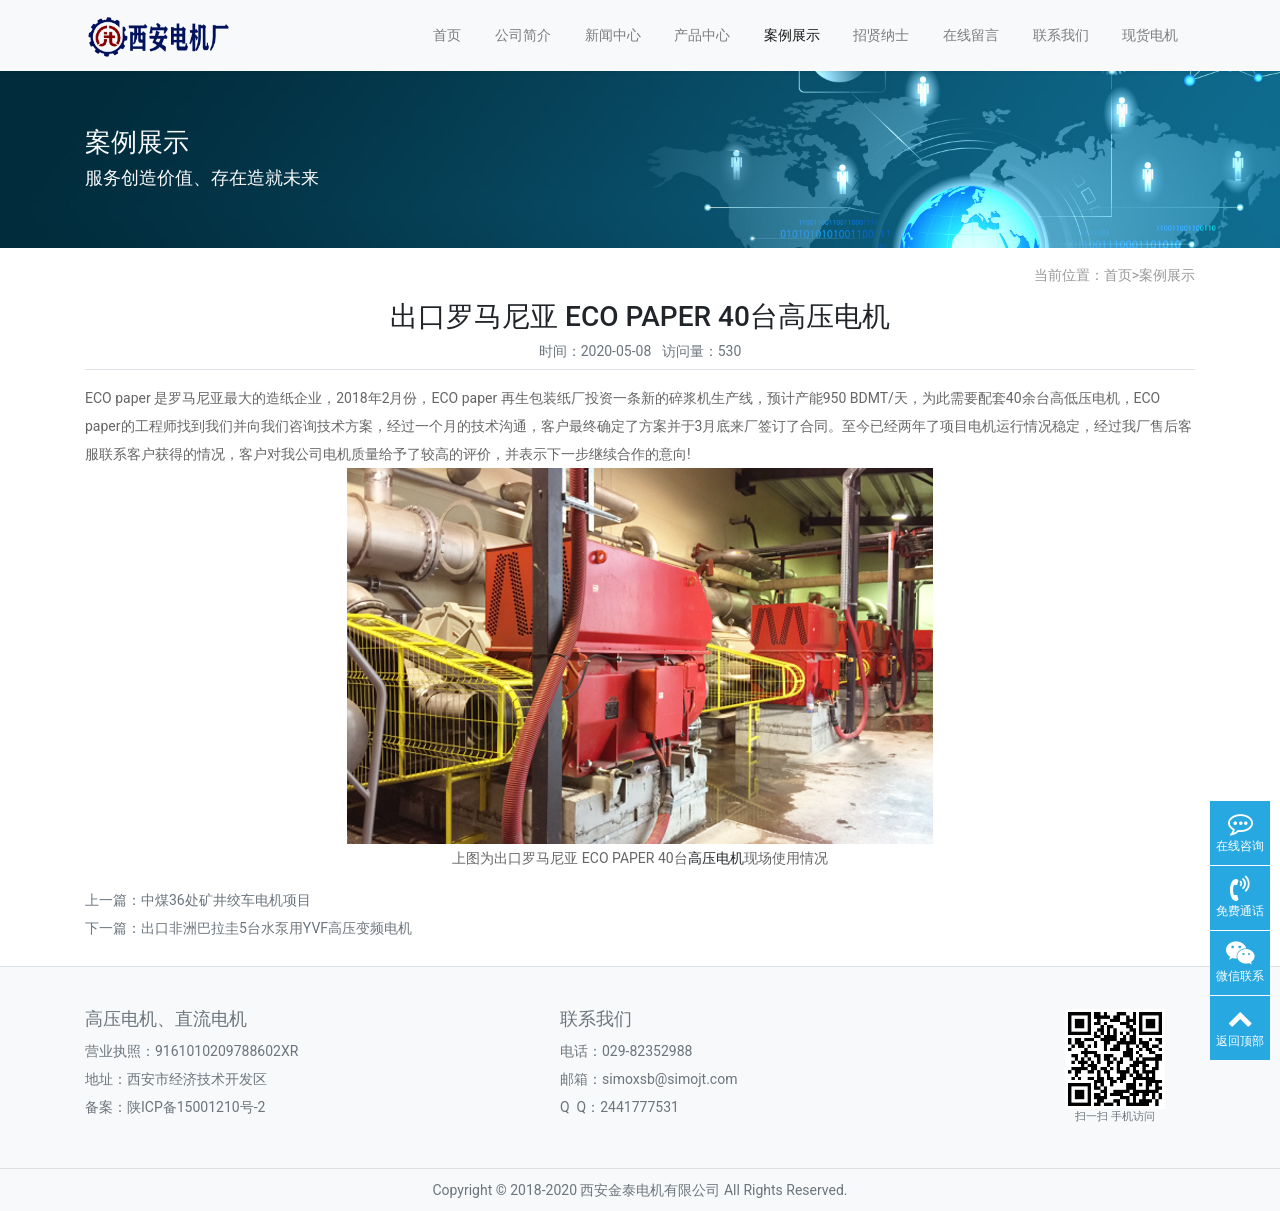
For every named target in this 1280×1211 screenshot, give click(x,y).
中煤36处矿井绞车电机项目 (226, 900)
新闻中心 (613, 35)
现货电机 (1150, 35)
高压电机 (716, 858)
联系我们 (1061, 35)
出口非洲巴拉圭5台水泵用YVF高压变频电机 (276, 928)
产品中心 (702, 35)
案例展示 (792, 35)
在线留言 (971, 35)
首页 (447, 35)
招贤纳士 (881, 35)
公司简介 (523, 35)
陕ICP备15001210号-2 (196, 1107)
